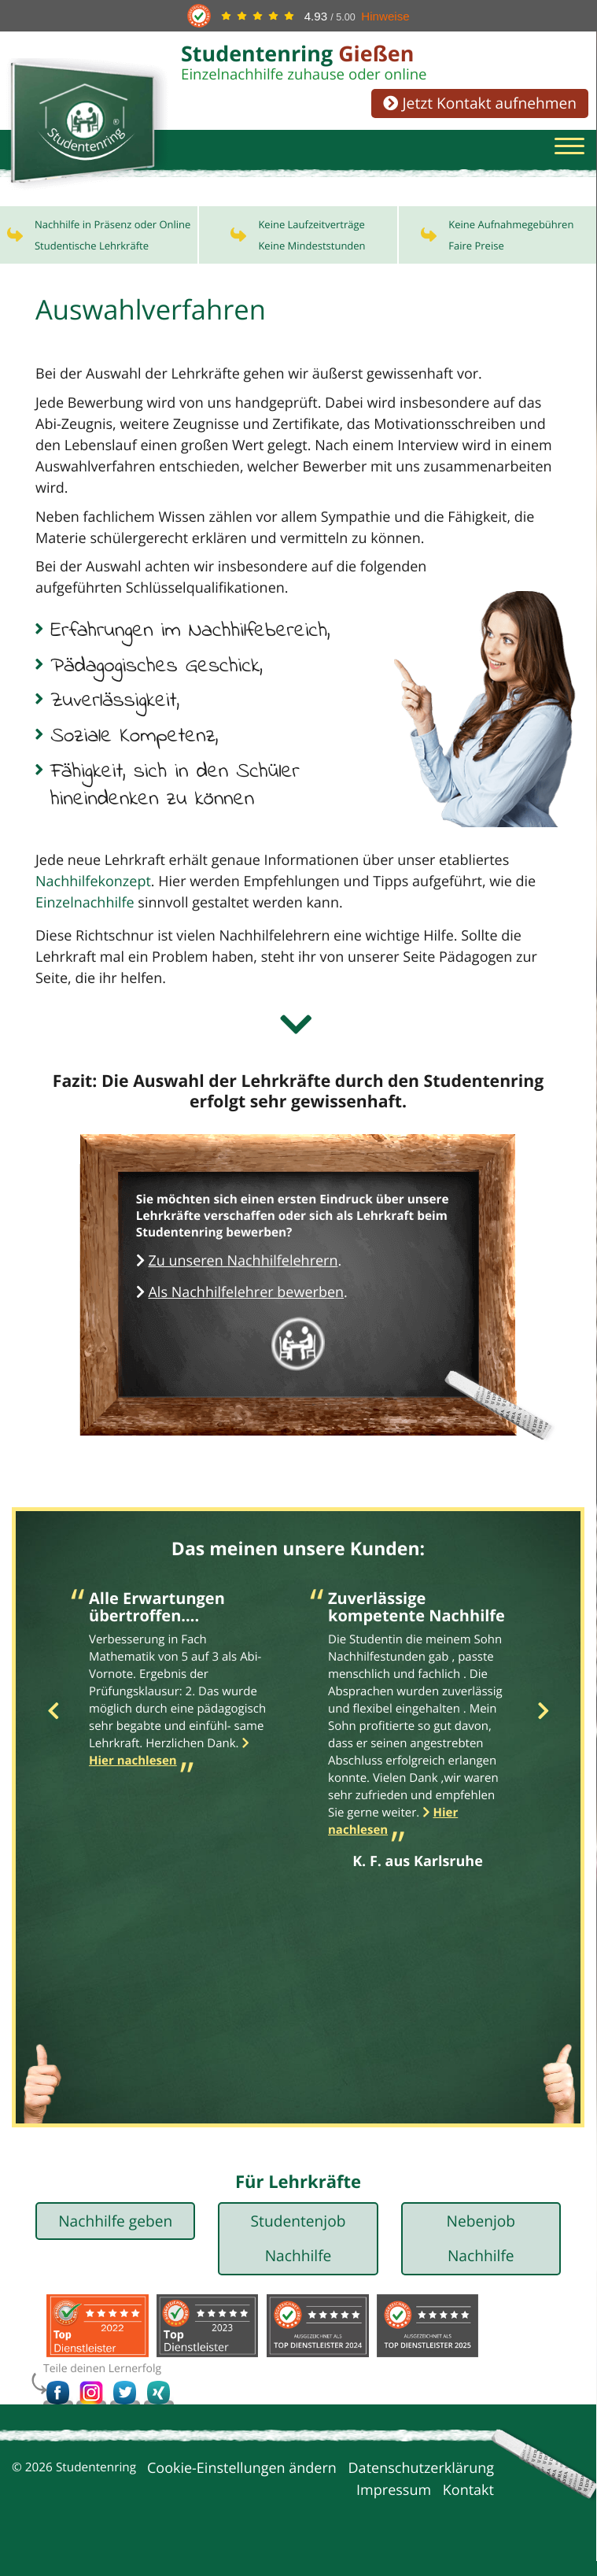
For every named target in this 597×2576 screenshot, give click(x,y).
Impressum (393, 2505)
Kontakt (468, 2505)
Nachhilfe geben (115, 2235)
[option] (178, 1697)
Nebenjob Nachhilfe (480, 2253)
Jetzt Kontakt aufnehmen (480, 102)
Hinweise (385, 16)
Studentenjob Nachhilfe (298, 2253)
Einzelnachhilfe (85, 917)
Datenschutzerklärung (421, 2483)
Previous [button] (53, 1727)
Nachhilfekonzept (93, 896)
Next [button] (543, 1727)
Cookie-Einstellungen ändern (242, 2483)
